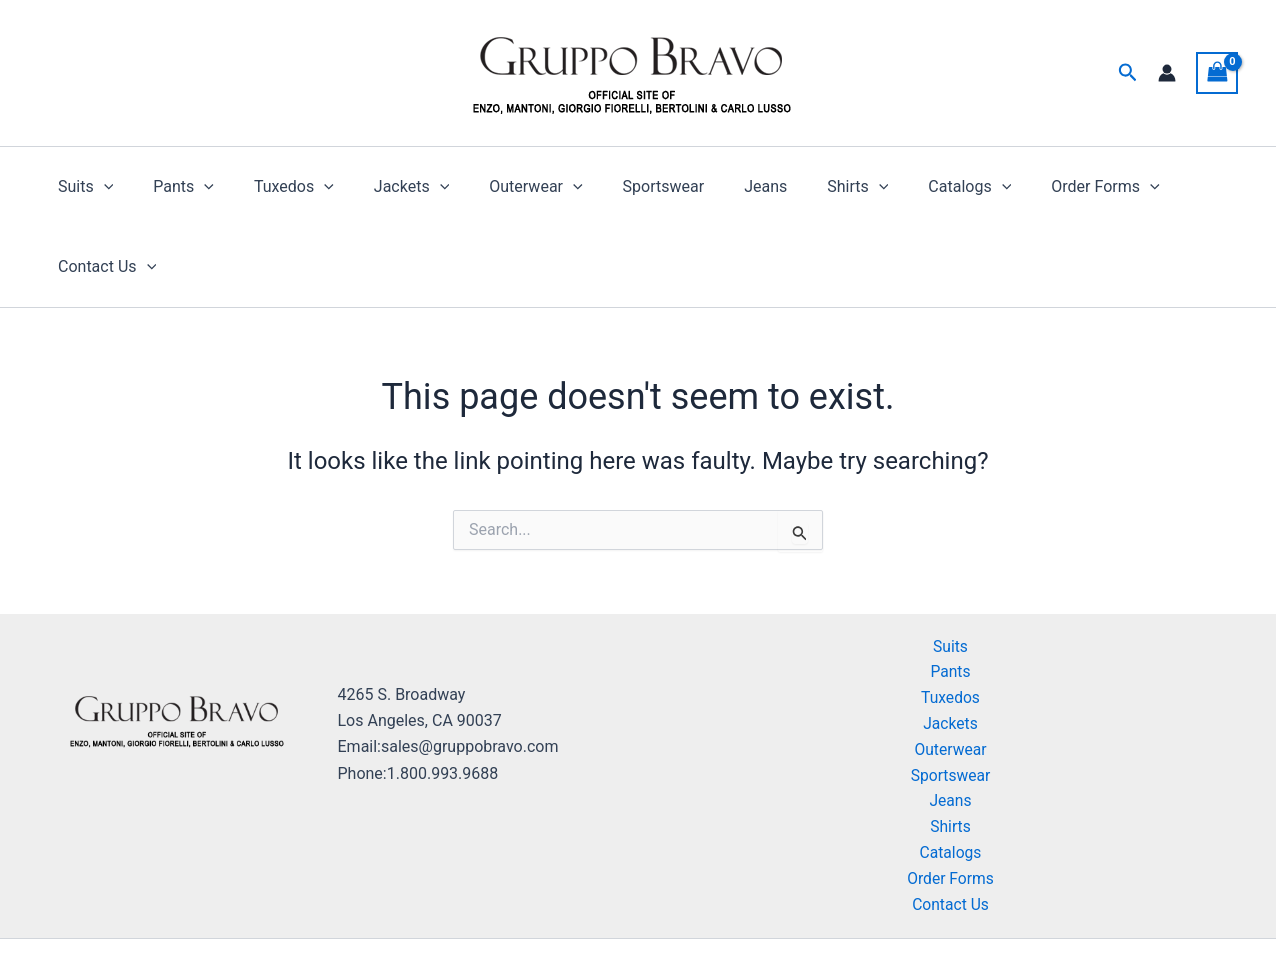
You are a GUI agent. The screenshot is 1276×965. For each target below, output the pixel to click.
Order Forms (1033, 187)
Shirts (801, 187)
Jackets (387, 187)
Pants (175, 187)
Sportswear (624, 186)
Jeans (717, 186)
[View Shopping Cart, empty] (1217, 72)
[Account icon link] (1167, 73)
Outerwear (503, 187)
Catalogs (906, 187)
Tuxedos (278, 187)
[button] (1128, 73)
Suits (85, 187)
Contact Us (1169, 187)
